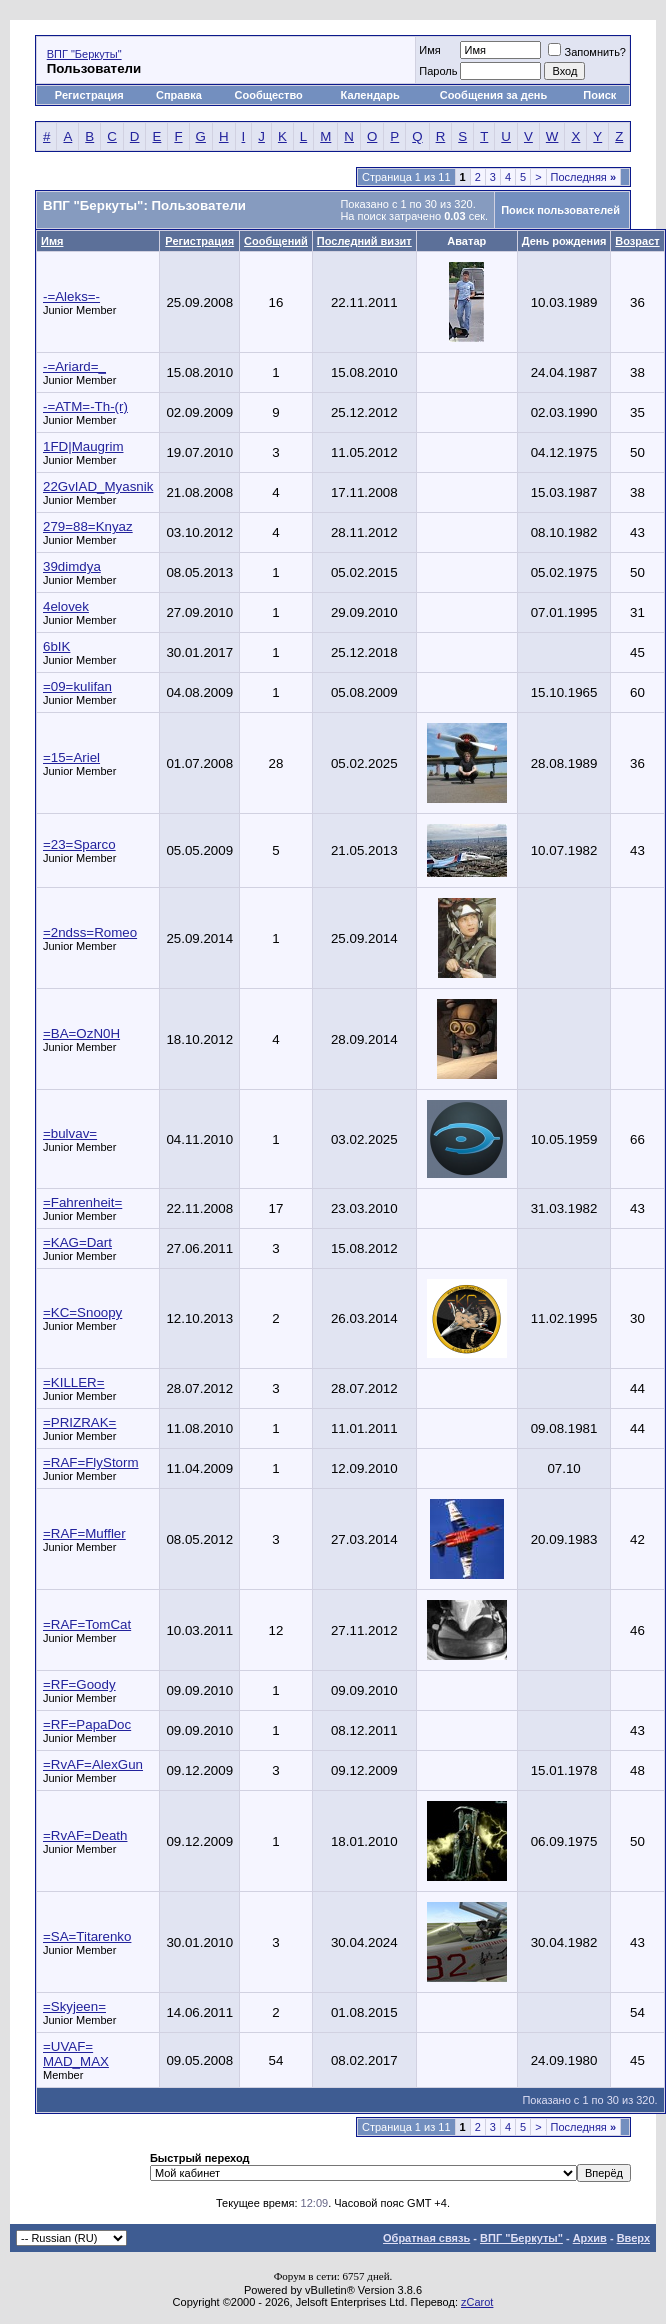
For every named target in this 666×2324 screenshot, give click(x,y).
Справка (179, 95)
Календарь (370, 95)
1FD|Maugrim (83, 446)
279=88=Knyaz (88, 526)
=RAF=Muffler (84, 1533)
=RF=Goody (79, 1684)
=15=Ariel (71, 757)
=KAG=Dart (77, 1242)
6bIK (56, 646)
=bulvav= (70, 1133)
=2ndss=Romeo (90, 932)
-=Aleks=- (71, 296)
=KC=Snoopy (82, 1312)
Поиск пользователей (560, 210)
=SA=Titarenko (87, 1936)
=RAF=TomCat (87, 1624)
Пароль (438, 71)
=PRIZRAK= (79, 1422)
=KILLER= (74, 1382)
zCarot (477, 2302)
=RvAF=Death (85, 1835)
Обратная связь (426, 2238)
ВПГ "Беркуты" (84, 54)
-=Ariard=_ (74, 366)
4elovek (66, 606)
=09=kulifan (77, 686)
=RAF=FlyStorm (91, 1462)
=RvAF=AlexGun (93, 1764)
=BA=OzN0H (81, 1033)
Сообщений (276, 241)
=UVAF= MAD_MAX (76, 2054)
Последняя (583, 177)
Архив (590, 2238)
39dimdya (72, 566)
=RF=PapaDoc (87, 1724)
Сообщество (270, 95)
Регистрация (89, 95)
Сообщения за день (493, 95)
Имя (429, 50)
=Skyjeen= (74, 2006)
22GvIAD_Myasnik (98, 486)
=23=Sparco (79, 844)
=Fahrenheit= (82, 1202)
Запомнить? (587, 52)
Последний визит (364, 241)
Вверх (633, 2238)
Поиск (599, 95)
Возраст (637, 241)
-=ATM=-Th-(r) (85, 406)
